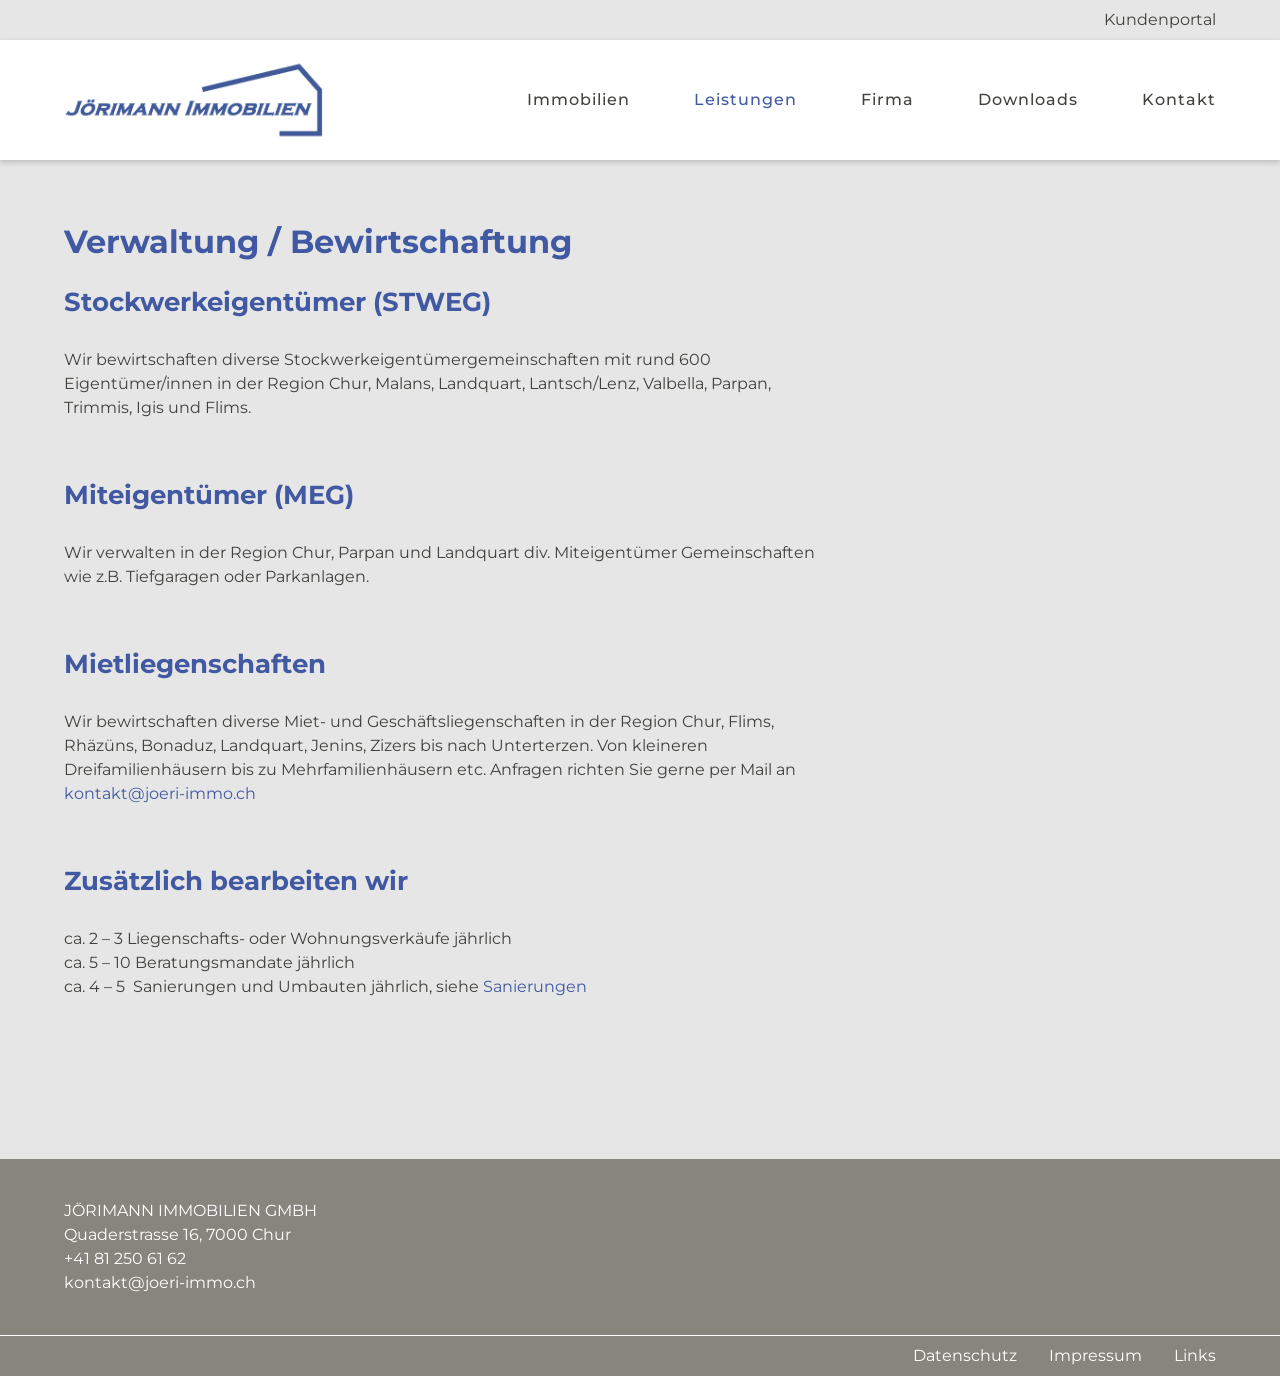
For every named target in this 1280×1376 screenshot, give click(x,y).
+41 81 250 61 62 (125, 1258)
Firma (887, 99)
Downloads (1028, 99)
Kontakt (1179, 99)
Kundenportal (1160, 19)
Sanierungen (535, 986)
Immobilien (578, 99)
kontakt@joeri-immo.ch (160, 793)
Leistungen (745, 99)
